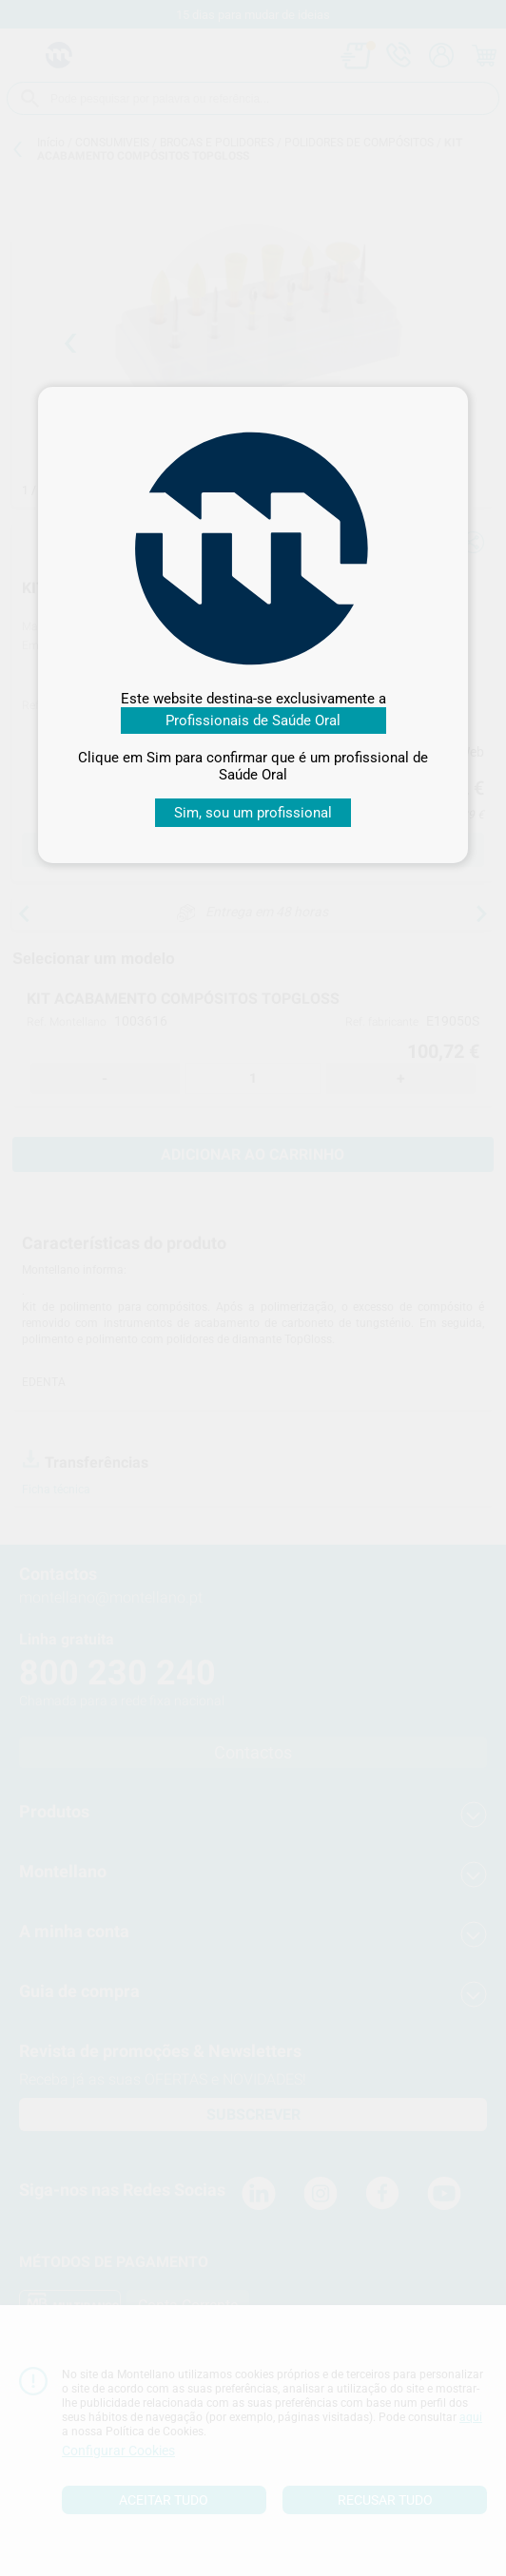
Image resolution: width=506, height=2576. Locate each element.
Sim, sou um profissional (253, 812)
